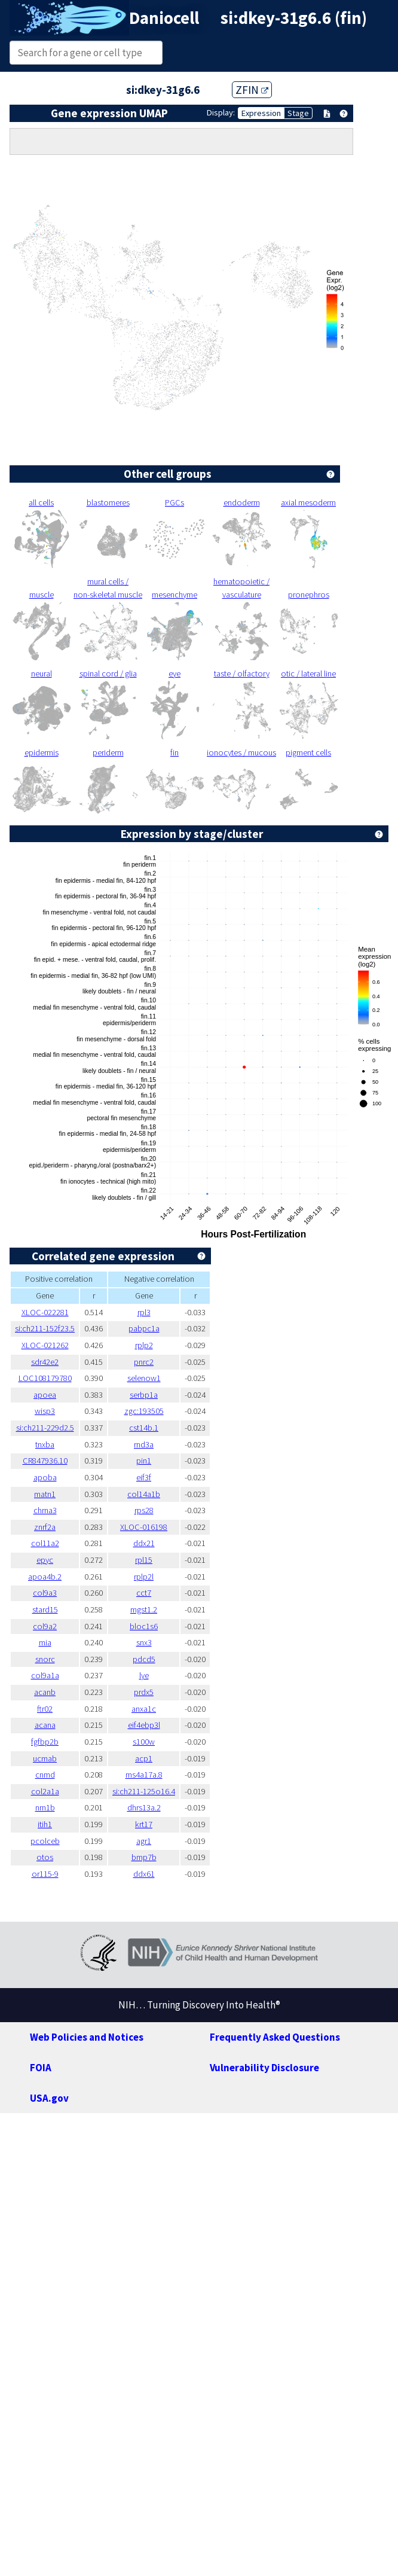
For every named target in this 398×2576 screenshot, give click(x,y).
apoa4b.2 (45, 1576)
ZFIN (251, 90)
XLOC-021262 (45, 1345)
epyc (44, 1559)
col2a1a (45, 1791)
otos (44, 1857)
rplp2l (144, 1576)
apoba (45, 1477)
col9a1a (45, 1675)
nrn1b (45, 1807)
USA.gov (49, 2098)
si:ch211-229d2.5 (45, 1427)
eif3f (143, 1477)
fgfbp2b (45, 1741)
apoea (44, 1394)
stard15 (45, 1609)
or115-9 (45, 1873)
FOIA (40, 2067)
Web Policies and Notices (86, 2037)
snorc (45, 1659)
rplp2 (144, 1345)
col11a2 (45, 1543)
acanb (45, 1692)
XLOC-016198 (143, 1527)
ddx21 (144, 1543)
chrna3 (45, 1510)
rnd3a (144, 1444)
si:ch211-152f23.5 (45, 1328)
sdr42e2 (45, 1361)
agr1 (143, 1841)
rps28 (144, 1510)
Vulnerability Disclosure (264, 2067)
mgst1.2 (143, 1609)
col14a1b (143, 1494)
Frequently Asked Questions (275, 2037)
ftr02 (45, 1708)
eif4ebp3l (144, 1725)
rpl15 (143, 1559)
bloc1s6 (144, 1626)
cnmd (45, 1774)
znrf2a (45, 1527)
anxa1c (143, 1708)
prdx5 (144, 1692)
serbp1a (144, 1394)
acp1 (143, 1758)
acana (45, 1725)
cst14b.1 (143, 1427)
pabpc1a (144, 1328)
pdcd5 (144, 1659)
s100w (144, 1741)
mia (45, 1642)
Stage (298, 113)
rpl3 (144, 1312)
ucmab (45, 1758)
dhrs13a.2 (144, 1807)
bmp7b (144, 1857)
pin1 (143, 1460)
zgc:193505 (144, 1411)
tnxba (44, 1444)
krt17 (143, 1824)
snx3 (144, 1642)
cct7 (143, 1592)
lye (144, 1675)
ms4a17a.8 (144, 1774)
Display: (221, 112)
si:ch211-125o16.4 (143, 1791)
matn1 (45, 1494)
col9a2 (45, 1626)
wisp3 (45, 1411)
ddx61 (144, 1873)
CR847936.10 (45, 1460)
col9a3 (45, 1592)
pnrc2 (144, 1361)
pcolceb (45, 1841)
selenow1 (144, 1378)
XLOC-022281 (45, 1312)
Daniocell (164, 18)
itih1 (45, 1824)
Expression (261, 113)
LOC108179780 (45, 1378)
